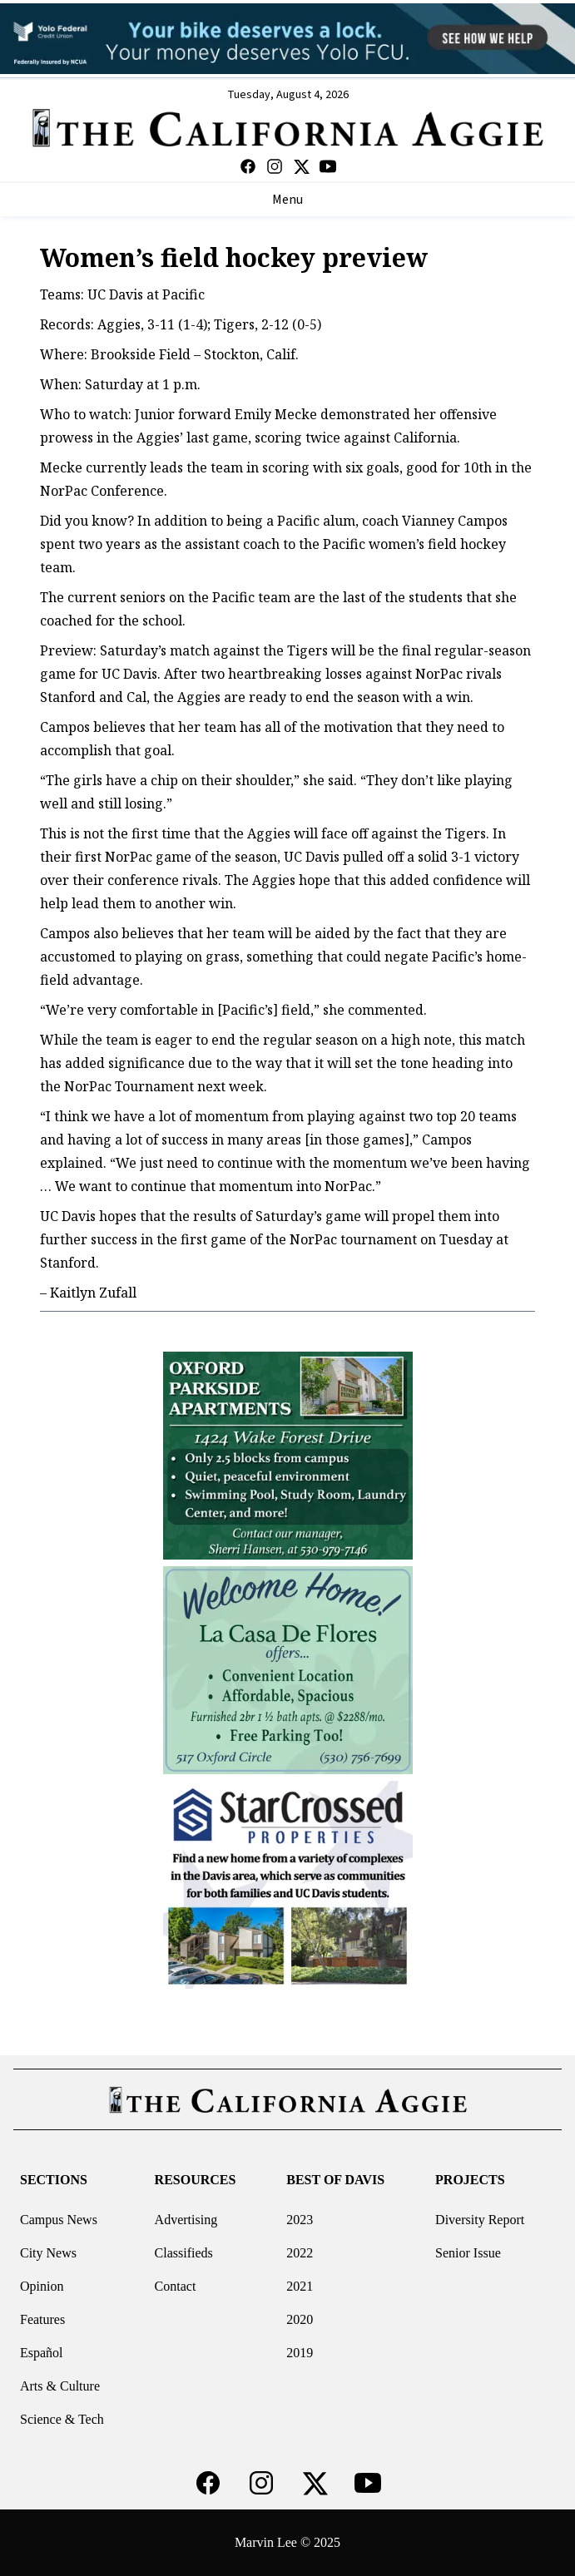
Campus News (58, 2220)
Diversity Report (479, 2220)
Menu (287, 199)
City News (48, 2253)
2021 (299, 2286)
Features (42, 2319)
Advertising (186, 2220)
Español (41, 2353)
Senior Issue (468, 2253)
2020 (299, 2319)
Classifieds (184, 2253)
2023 (299, 2220)
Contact (175, 2286)
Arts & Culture (60, 2386)
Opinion (41, 2286)
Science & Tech (62, 2419)
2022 (299, 2253)
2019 (299, 2353)
